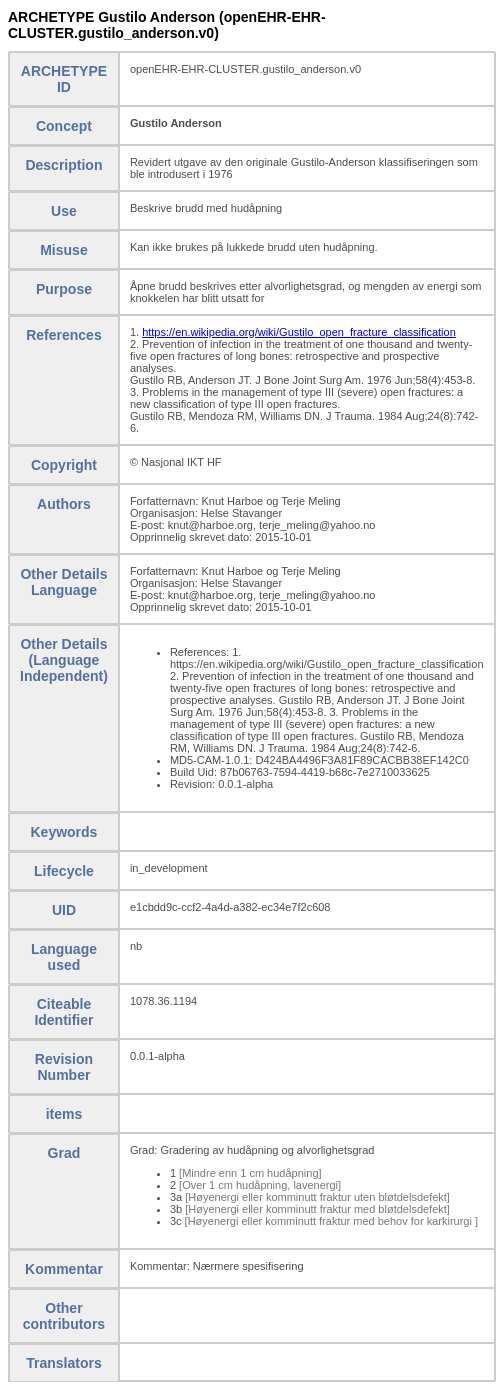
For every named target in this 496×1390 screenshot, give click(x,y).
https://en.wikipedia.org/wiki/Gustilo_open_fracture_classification (299, 332)
